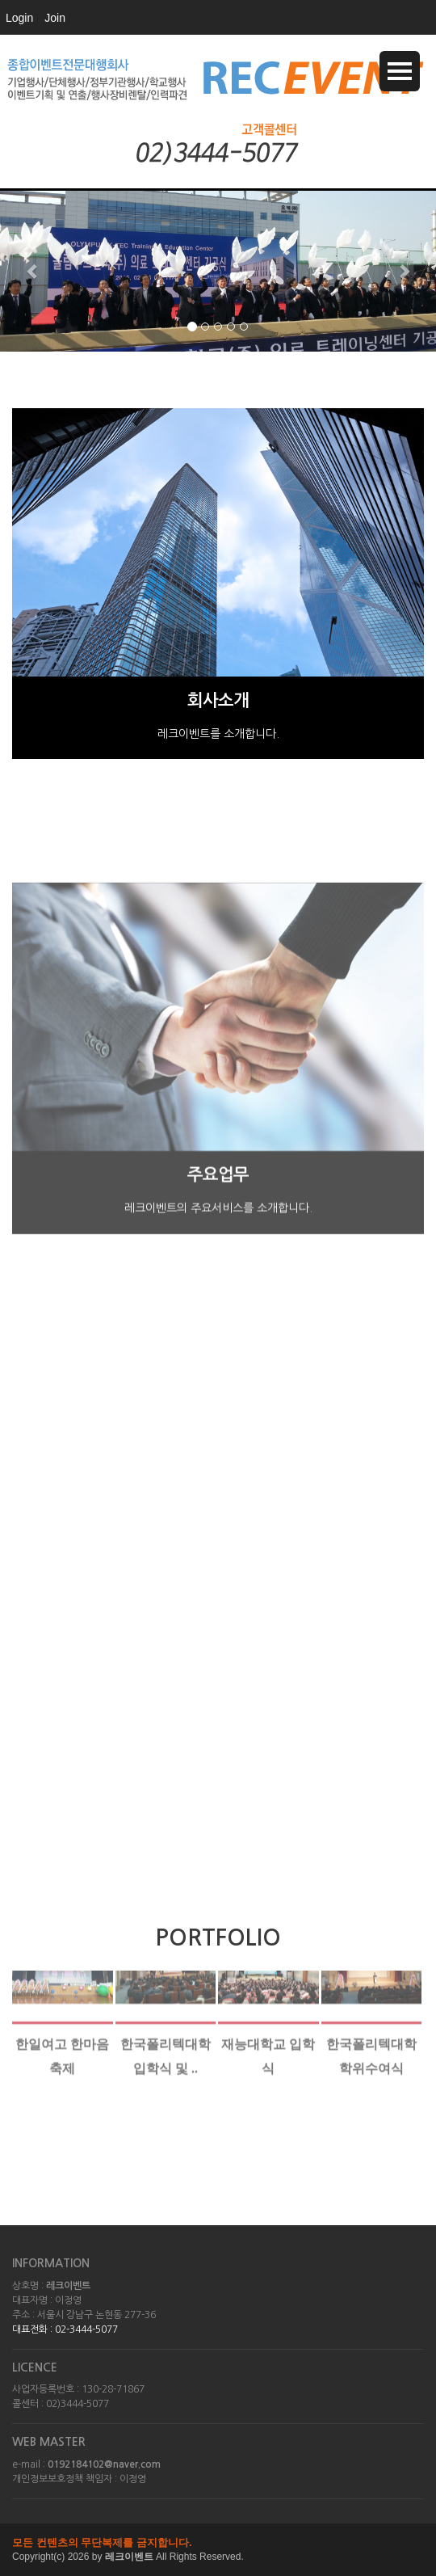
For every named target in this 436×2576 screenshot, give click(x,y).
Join (54, 17)
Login (19, 17)
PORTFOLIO (218, 1937)
